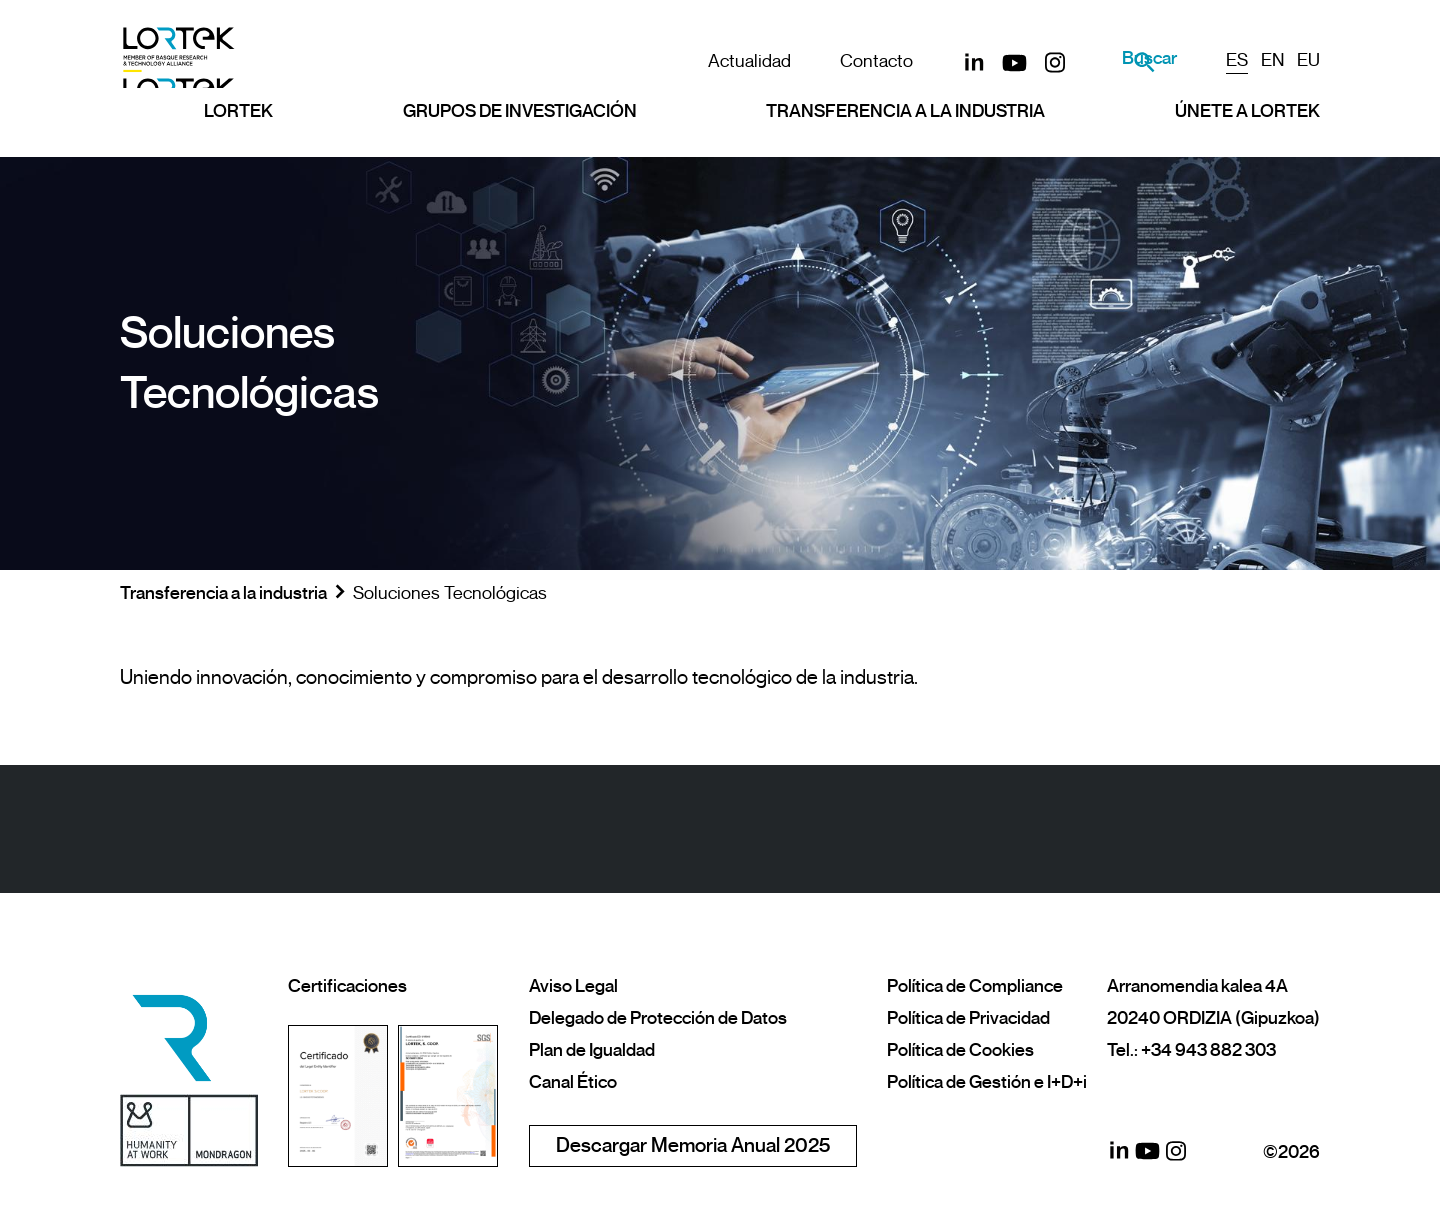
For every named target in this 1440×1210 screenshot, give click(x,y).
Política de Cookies (960, 1050)
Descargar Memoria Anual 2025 (693, 1145)
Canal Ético (573, 1082)
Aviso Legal (573, 986)
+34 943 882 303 (1208, 1050)
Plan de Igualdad (592, 1050)
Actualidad (721, 61)
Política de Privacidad (968, 1018)
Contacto (848, 61)
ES (1237, 60)
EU (1308, 60)
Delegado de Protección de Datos (658, 1018)
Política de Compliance (975, 986)
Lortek (238, 127)
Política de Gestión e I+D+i (987, 1082)
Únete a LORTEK (1247, 127)
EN (1272, 60)
